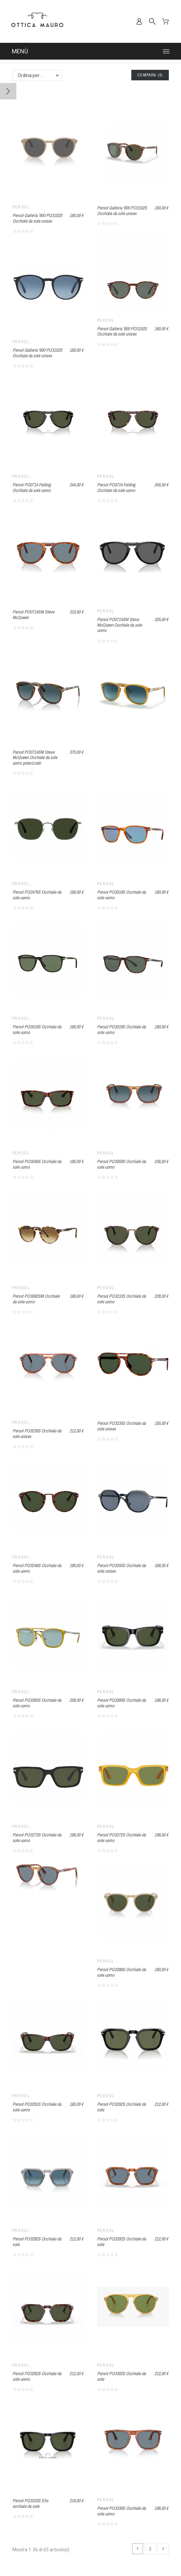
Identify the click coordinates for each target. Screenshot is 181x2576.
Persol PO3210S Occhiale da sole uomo (121, 1299)
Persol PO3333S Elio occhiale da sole (30, 2503)
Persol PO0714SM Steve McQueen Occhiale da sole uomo (119, 624)
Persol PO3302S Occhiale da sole (121, 2376)
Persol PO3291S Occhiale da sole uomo (37, 2107)
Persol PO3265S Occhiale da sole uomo (37, 1703)
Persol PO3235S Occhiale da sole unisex (37, 1433)
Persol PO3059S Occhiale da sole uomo (121, 1164)
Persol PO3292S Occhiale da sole (121, 2107)
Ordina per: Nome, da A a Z (40, 75)
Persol (21, 207)
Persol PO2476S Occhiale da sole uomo (37, 895)
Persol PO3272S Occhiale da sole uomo (37, 1837)
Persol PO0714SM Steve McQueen (33, 614)
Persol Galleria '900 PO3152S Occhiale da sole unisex (37, 218)
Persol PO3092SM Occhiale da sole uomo (36, 1299)
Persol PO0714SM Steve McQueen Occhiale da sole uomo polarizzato (35, 757)
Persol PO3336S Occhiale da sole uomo (121, 2511)
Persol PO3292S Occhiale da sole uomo (37, 2376)
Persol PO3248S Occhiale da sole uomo (37, 1568)
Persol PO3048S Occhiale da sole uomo (37, 1164)
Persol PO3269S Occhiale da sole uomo (121, 1703)
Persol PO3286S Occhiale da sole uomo (121, 1972)
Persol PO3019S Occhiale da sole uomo (121, 895)
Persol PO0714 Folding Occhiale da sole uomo (32, 487)
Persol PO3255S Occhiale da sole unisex (121, 1568)
